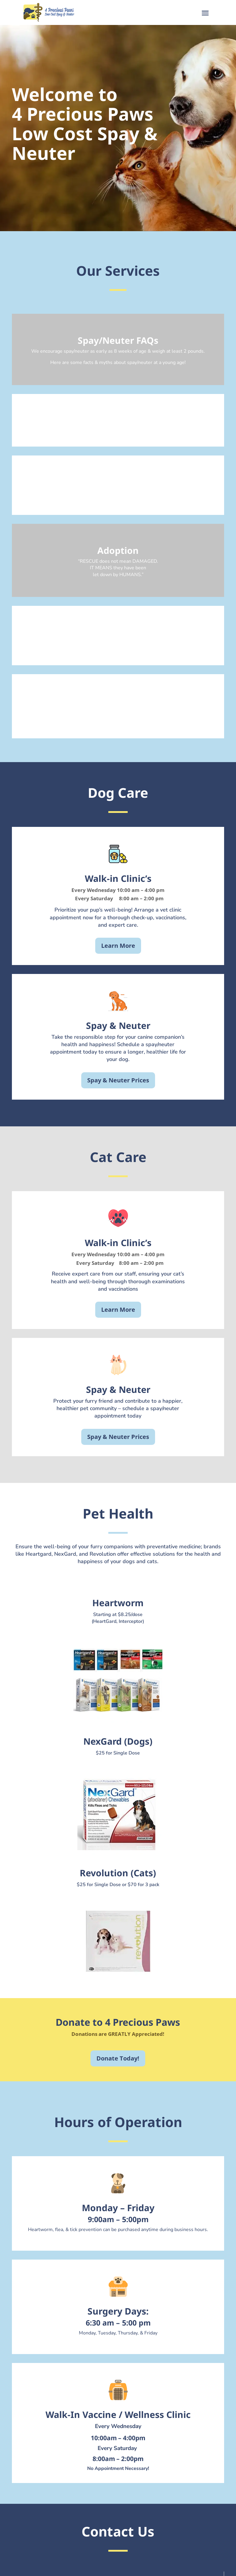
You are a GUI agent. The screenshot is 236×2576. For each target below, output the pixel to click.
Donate (118, 482)
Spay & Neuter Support (118, 420)
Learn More (118, 946)
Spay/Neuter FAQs (118, 340)
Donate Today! (117, 2058)
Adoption (118, 550)
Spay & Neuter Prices (118, 1080)
